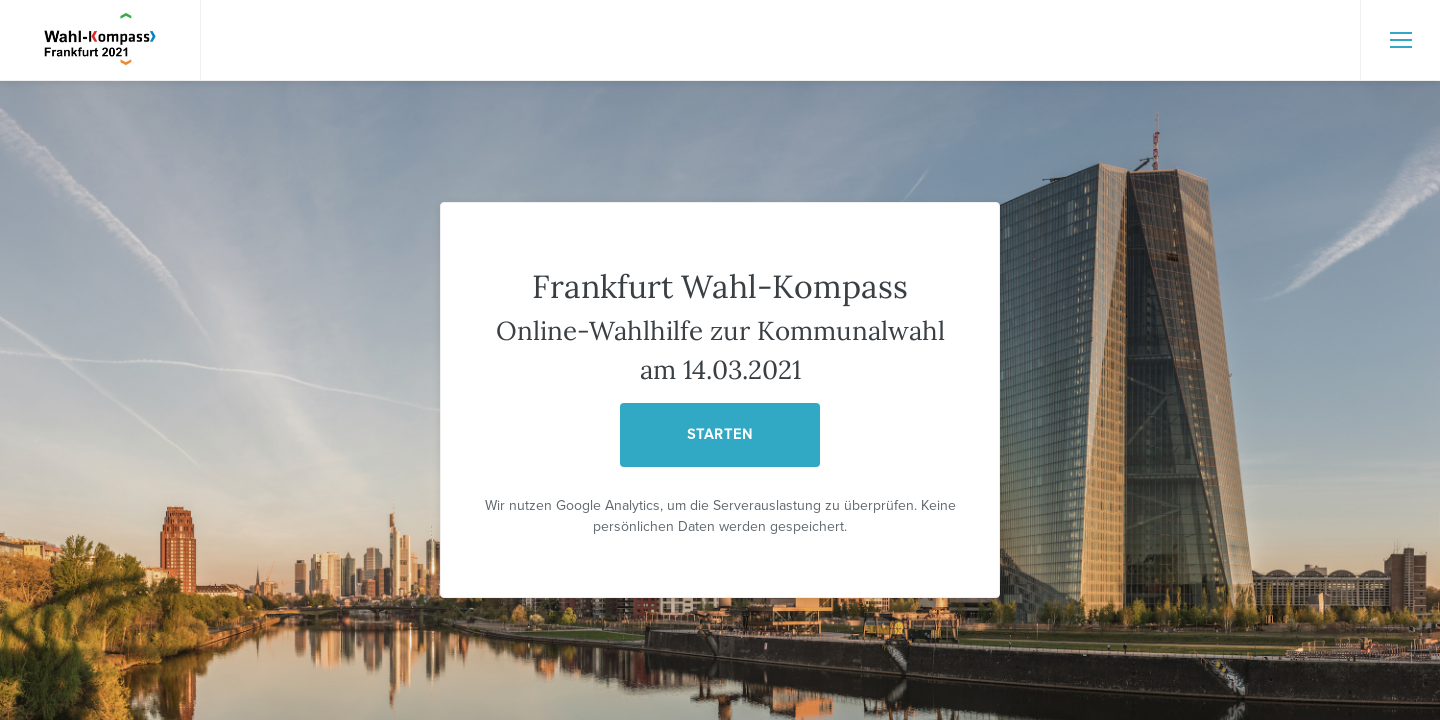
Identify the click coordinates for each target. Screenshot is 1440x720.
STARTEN (720, 434)
